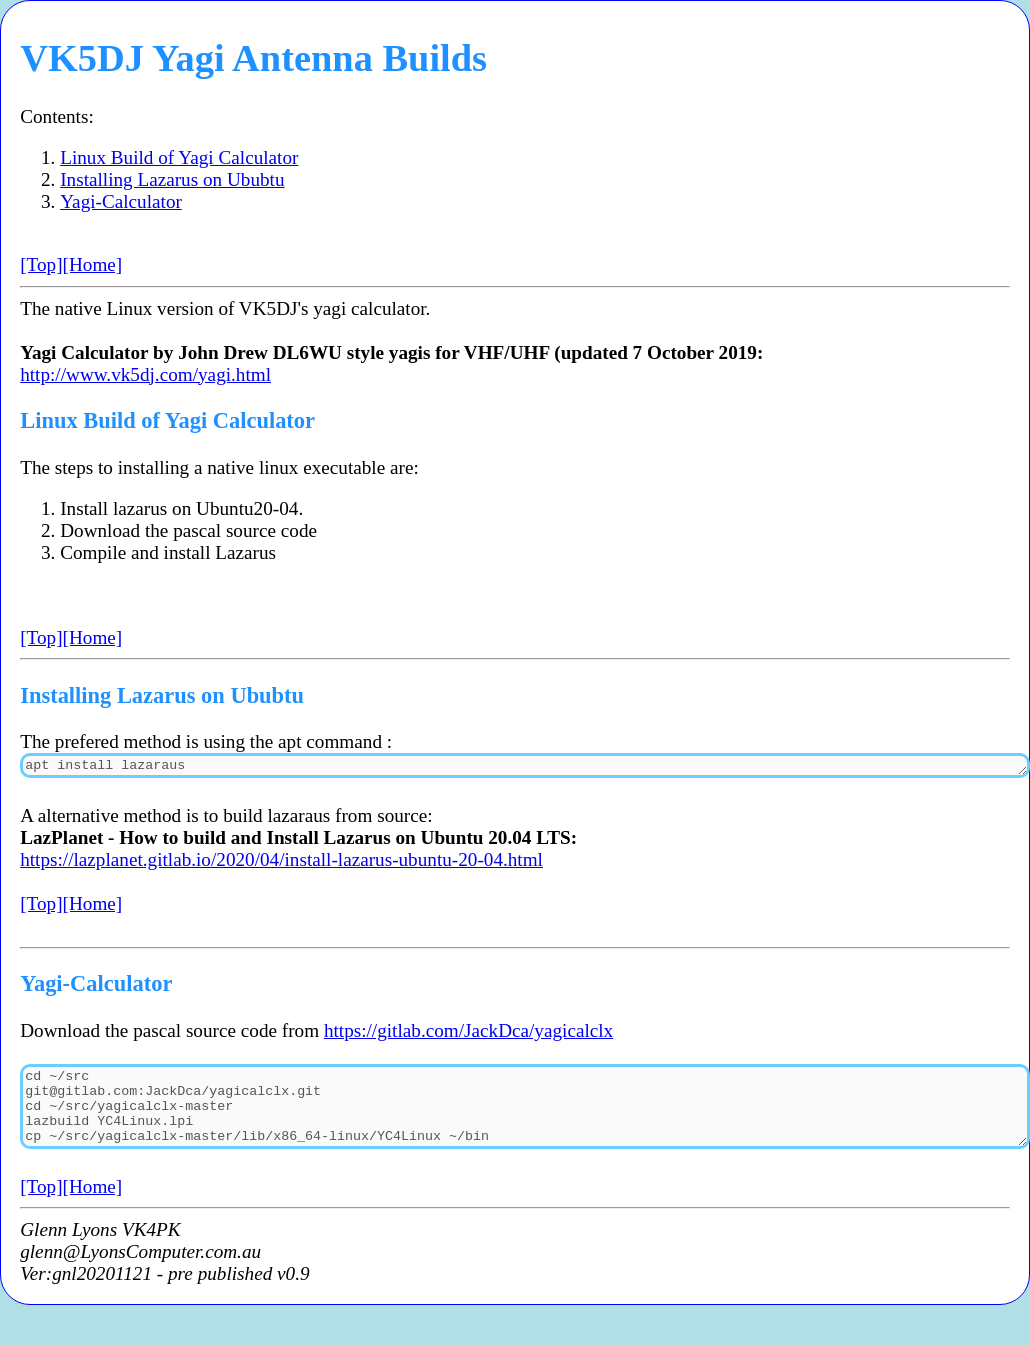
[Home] (93, 264)
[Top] (41, 264)
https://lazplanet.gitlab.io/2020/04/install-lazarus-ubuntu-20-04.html (281, 862)
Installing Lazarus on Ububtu (172, 179)
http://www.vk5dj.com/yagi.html (145, 374)
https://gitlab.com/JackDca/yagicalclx (468, 1033)
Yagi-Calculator (121, 201)
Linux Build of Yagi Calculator (179, 157)
